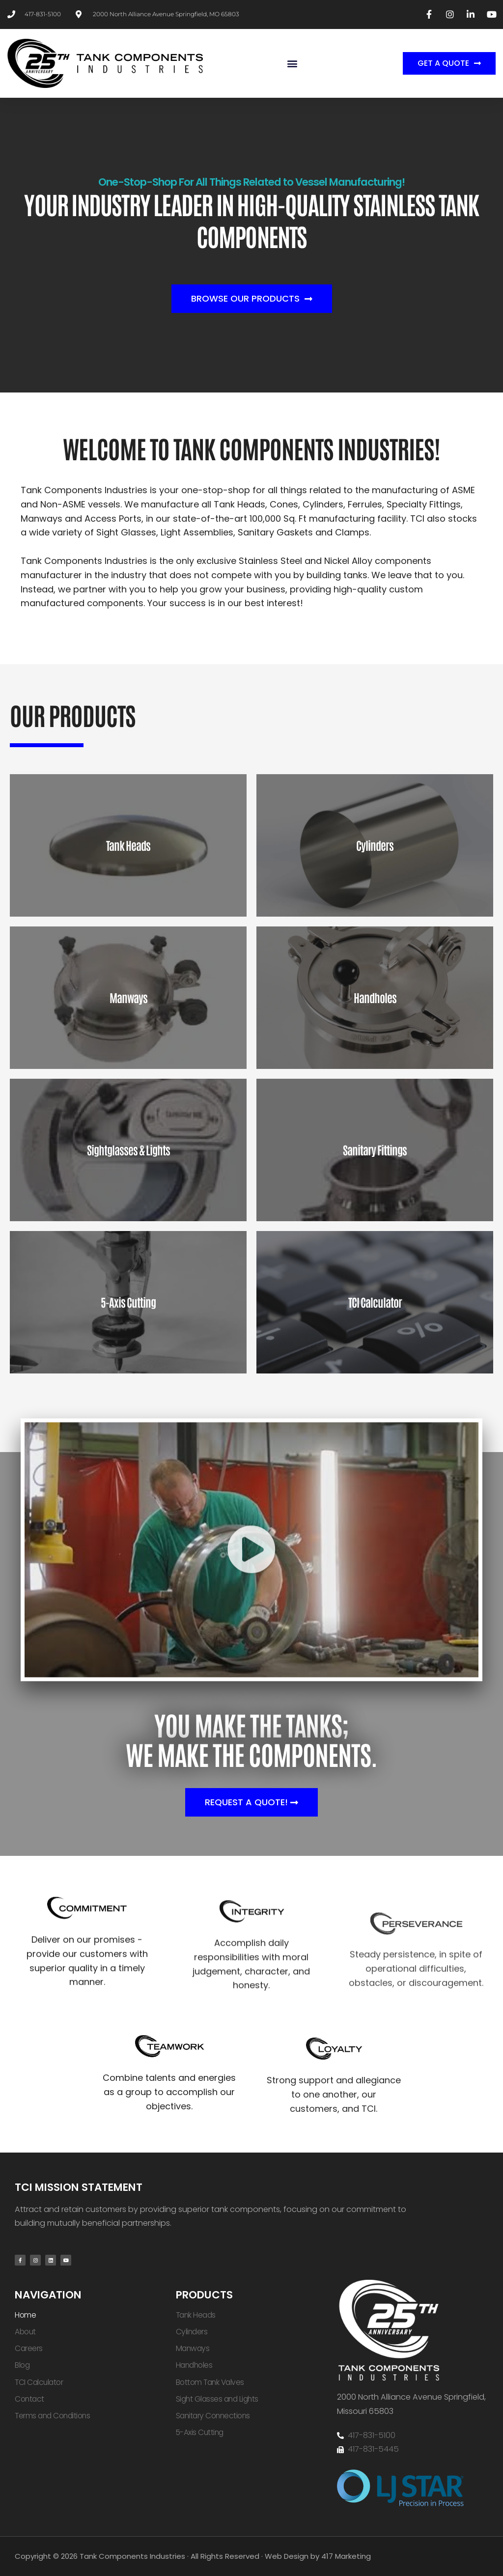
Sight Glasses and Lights (217, 2399)
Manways (193, 2348)
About (25, 2331)
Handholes (194, 2365)
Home (25, 2315)
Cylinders (192, 2331)
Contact (29, 2399)
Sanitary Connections (213, 2415)
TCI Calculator (39, 2382)
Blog (22, 2365)
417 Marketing (346, 2556)
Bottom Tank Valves (210, 2382)
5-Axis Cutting (200, 2432)
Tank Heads (196, 2315)
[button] (292, 63)
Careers (29, 2348)
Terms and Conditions (52, 2415)
